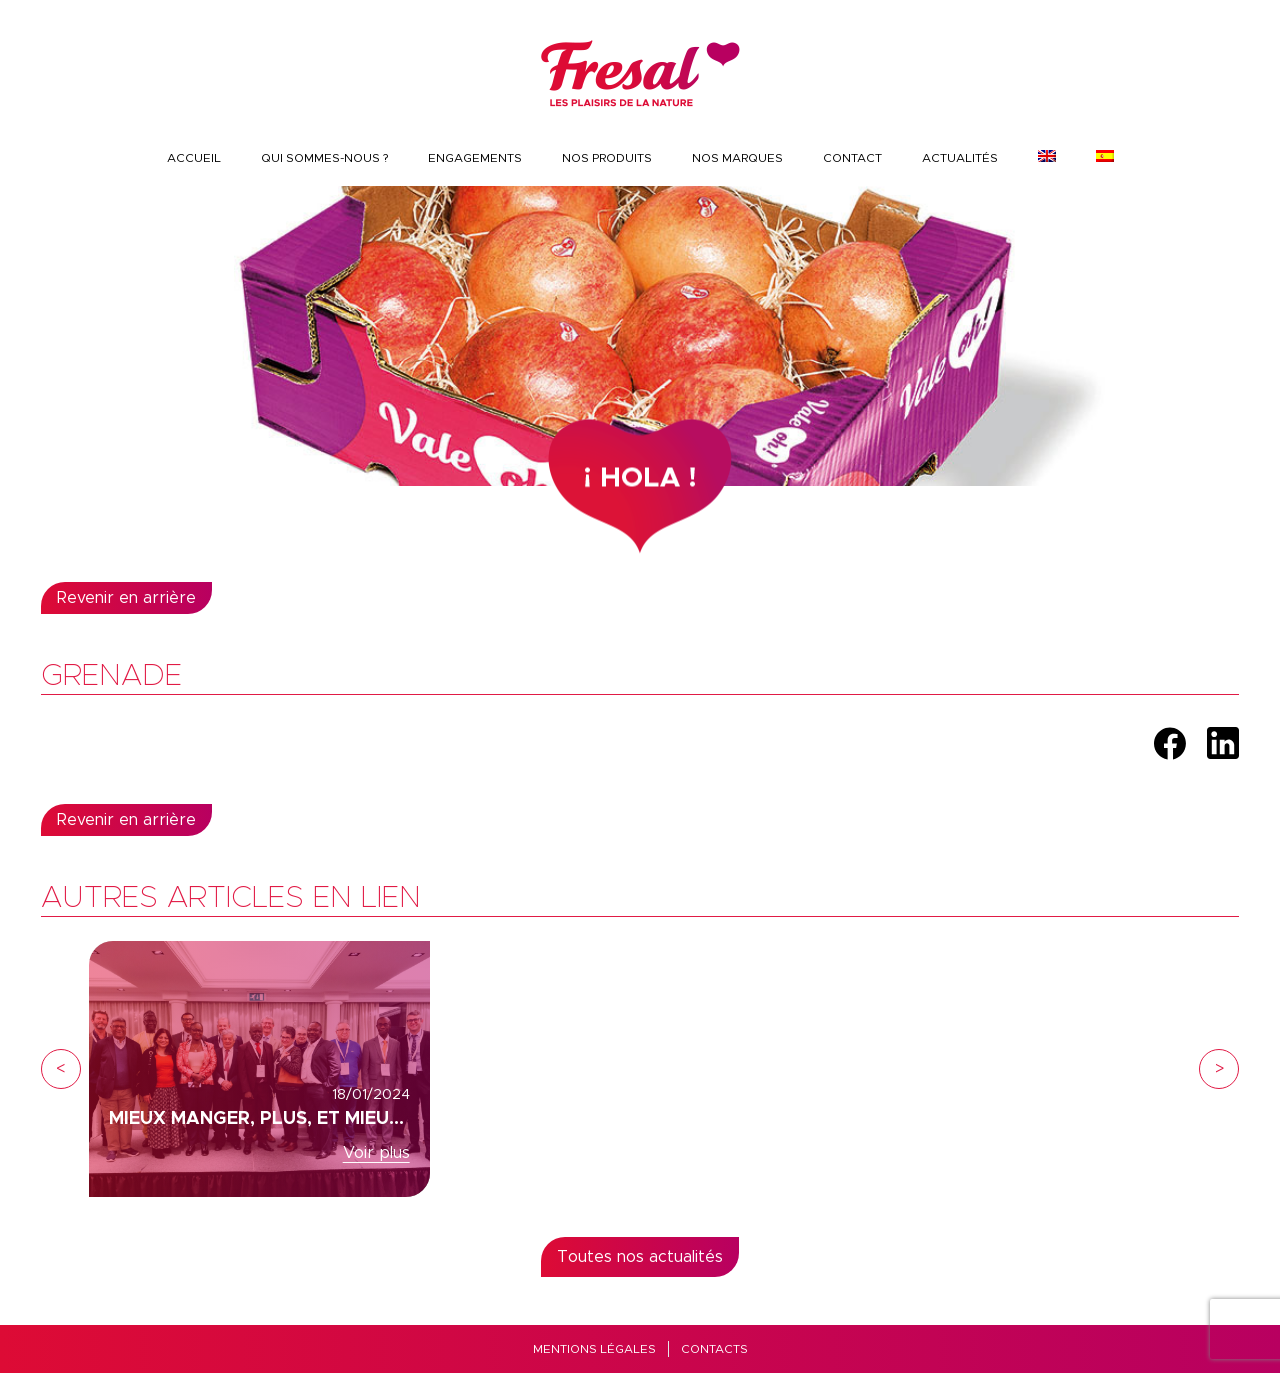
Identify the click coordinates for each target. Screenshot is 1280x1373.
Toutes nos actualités (640, 1257)
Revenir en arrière (126, 598)
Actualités (960, 158)
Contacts (714, 1349)
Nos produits (607, 158)
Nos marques (737, 158)
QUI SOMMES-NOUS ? (324, 158)
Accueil (194, 158)
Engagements (475, 158)
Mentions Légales (594, 1349)
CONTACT (852, 158)
